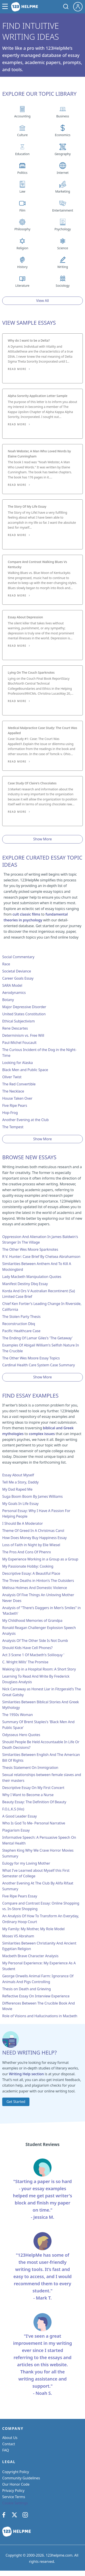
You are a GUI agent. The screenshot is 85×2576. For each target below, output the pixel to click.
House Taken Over (17, 1098)
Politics (22, 172)
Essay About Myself (18, 1475)
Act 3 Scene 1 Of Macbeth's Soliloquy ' (33, 1654)
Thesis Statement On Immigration (30, 1767)
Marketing (62, 191)
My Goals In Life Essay (20, 1503)
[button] (6, 7)
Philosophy (22, 229)
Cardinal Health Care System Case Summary (38, 1365)
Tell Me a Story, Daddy (20, 1482)
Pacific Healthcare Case (21, 1330)
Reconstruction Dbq (18, 1323)
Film (22, 210)
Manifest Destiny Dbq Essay (25, 1283)
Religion (22, 248)
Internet (62, 172)
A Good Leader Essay (19, 1816)
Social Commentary (18, 956)
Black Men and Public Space (25, 1069)
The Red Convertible (18, 1084)
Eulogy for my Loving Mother (26, 1863)
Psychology (62, 229)
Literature (22, 285)
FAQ (5, 2450)
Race (6, 964)
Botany (8, 999)
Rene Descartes (15, 1028)
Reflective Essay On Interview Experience (36, 1996)
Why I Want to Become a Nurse (28, 1794)
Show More (42, 839)
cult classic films (26, 914)
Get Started (15, 2101)
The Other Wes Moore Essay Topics (31, 1358)
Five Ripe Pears (14, 1105)
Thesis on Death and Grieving (26, 1988)
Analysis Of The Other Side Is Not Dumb (35, 1640)
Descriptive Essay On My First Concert (33, 1787)
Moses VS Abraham (18, 1936)
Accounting (22, 116)
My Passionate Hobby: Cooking (27, 1566)
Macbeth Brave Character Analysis (30, 1955)
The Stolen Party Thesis (21, 1316)
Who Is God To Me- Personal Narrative (33, 1823)
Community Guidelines (21, 2478)
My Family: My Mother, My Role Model (33, 1928)
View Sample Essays (29, 322)
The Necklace (13, 1091)
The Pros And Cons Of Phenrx (26, 1552)
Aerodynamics (14, 992)
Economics (62, 135)
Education (22, 154)
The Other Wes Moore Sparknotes (30, 1249)
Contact (8, 2443)
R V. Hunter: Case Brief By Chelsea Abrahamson (41, 1256)
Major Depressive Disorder (24, 1006)
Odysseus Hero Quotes (21, 1734)
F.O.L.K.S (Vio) (13, 1809)
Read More (17, 369)
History (22, 267)
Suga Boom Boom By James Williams (32, 1496)
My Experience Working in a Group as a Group (40, 1559)
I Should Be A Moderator (22, 1523)
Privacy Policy (13, 2490)
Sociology (63, 285)
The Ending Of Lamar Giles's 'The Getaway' (37, 1338)
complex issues (42, 1433)
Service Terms (13, 2496)
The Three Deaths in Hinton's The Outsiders (38, 1580)
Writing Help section (26, 2073)
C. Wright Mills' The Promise (25, 1662)
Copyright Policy (15, 2471)
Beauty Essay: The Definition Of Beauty (34, 1801)
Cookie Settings (15, 2503)
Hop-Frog (10, 1112)
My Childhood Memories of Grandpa (32, 1620)
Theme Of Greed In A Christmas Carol (33, 1530)
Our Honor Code (15, 2484)
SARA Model (12, 985)
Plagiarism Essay (16, 1830)
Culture (22, 135)
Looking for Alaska (17, 1062)
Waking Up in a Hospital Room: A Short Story (39, 1669)
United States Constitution (24, 1014)
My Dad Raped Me (17, 1489)
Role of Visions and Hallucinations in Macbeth (39, 2015)
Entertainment (62, 210)
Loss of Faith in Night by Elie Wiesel (31, 1544)
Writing (62, 267)
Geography (63, 154)
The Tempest (12, 1126)
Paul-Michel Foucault (19, 1042)
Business (62, 116)
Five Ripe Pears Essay (19, 1896)
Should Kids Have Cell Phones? (27, 1647)
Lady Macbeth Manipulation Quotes (31, 1276)
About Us (9, 2437)
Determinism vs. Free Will (23, 1035)
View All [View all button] (42, 300)
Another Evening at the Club (25, 1119)
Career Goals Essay (17, 978)
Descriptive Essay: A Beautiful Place (31, 1573)
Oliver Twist (11, 1076)
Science (62, 248)
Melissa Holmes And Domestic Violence (34, 1587)
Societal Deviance (16, 971)
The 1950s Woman (17, 1714)
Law (22, 191)
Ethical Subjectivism (18, 1021)
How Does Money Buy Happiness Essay (34, 1537)
